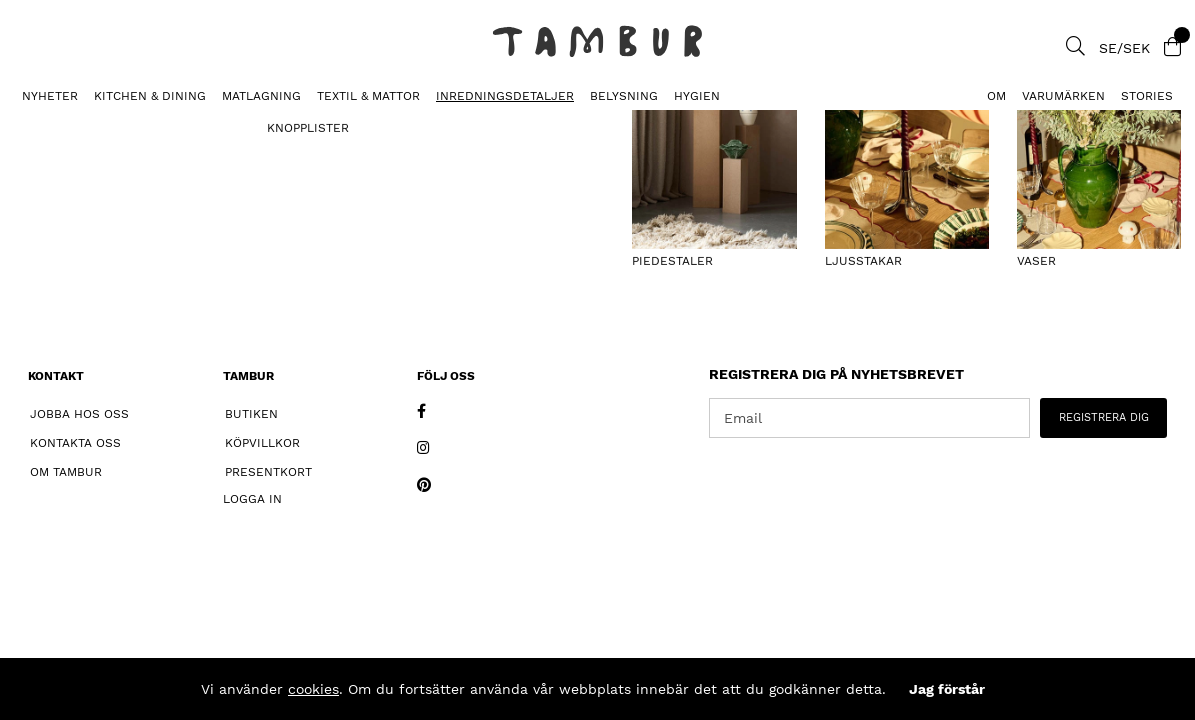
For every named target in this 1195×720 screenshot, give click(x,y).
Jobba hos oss (79, 414)
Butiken (251, 414)
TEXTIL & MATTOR (368, 96)
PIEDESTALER (51, 125)
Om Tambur (66, 472)
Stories (1147, 96)
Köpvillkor (262, 443)
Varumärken (1063, 96)
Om (996, 96)
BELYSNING (624, 96)
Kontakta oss (75, 443)
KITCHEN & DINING (150, 96)
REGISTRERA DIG (1104, 417)
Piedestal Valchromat (189, 125)
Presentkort (268, 472)
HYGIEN (697, 96)
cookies (313, 689)
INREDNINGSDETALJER (505, 96)
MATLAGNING (261, 96)
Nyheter (50, 96)
